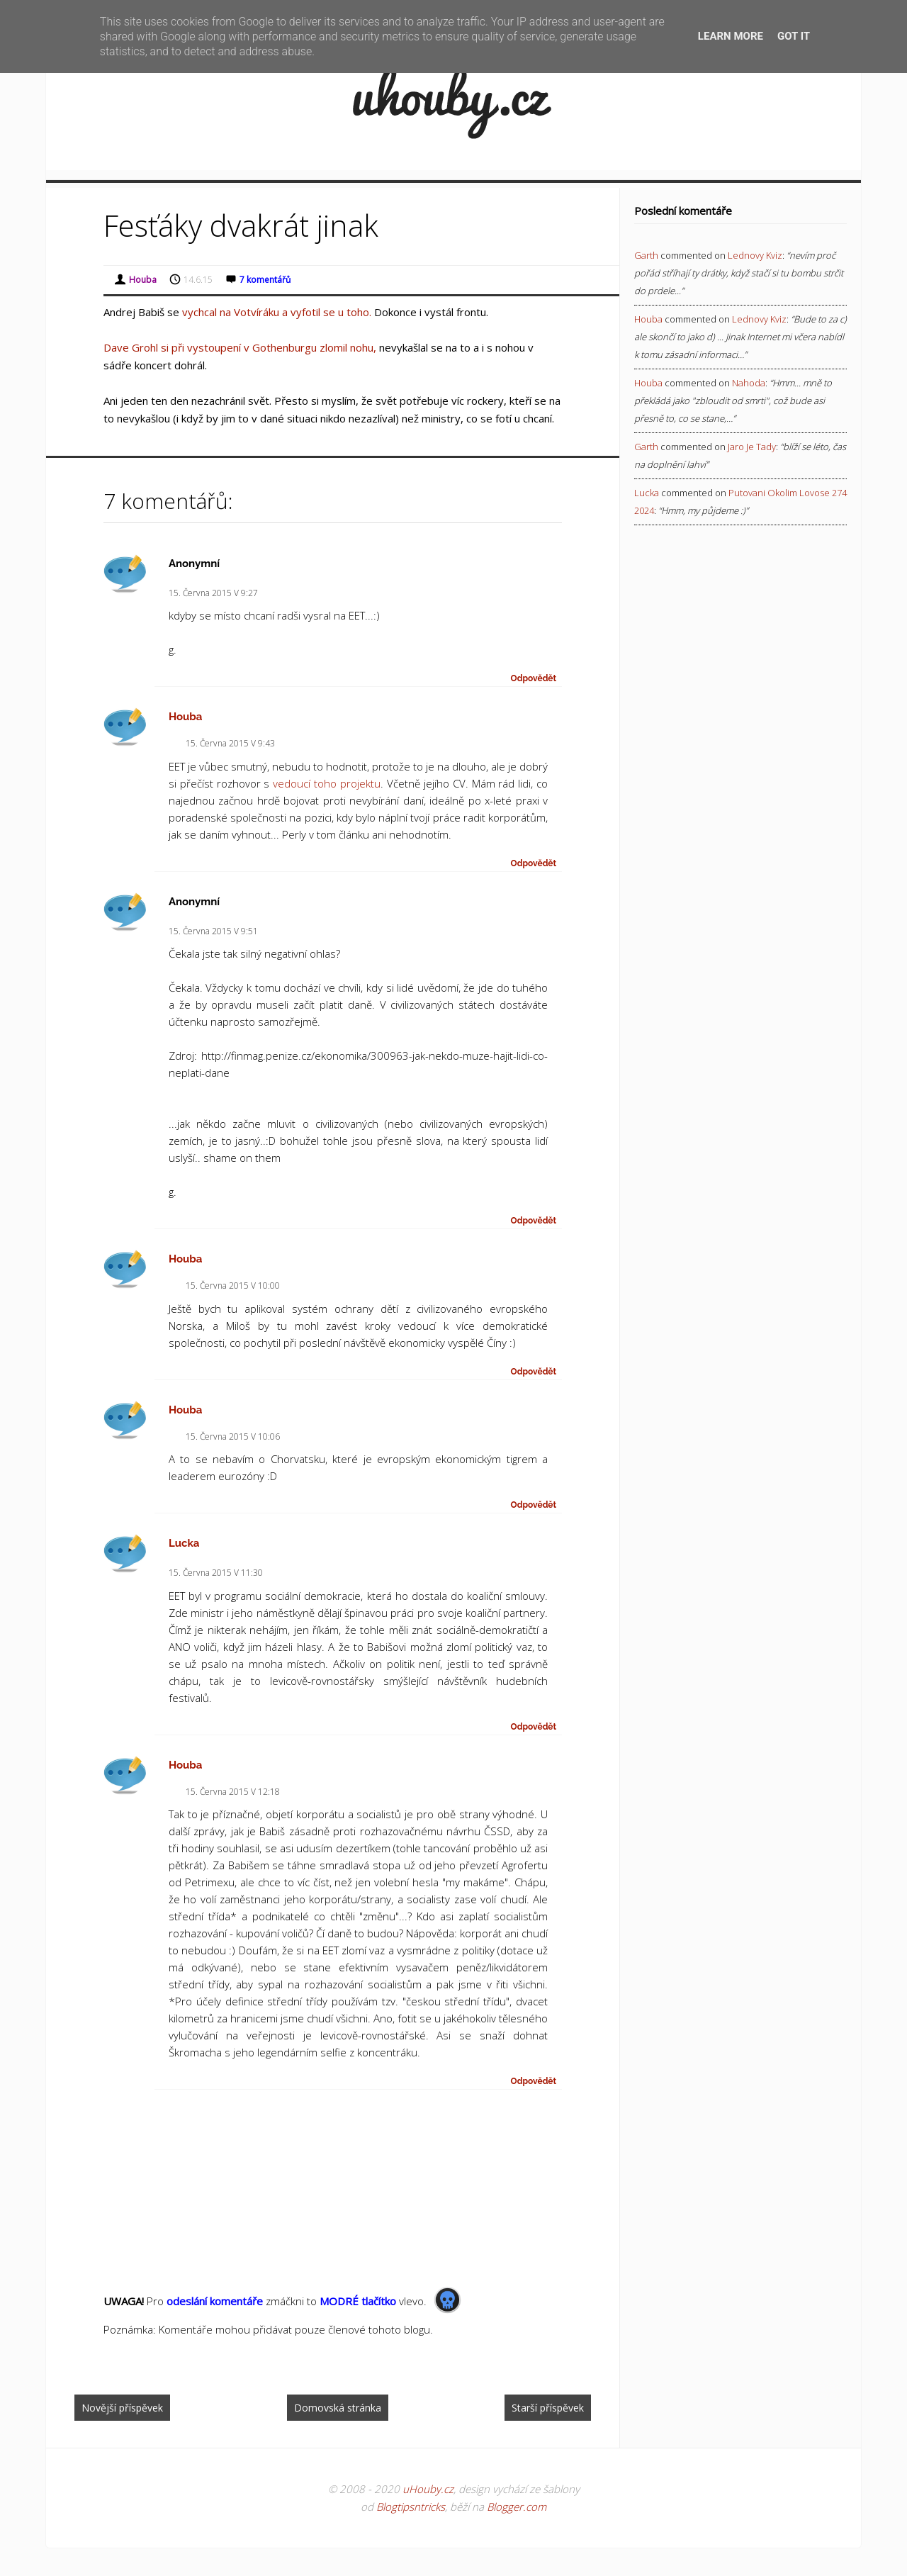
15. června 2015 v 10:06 (233, 1436)
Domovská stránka (337, 2407)
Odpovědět (534, 678)
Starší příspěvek (548, 2407)
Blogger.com (516, 2506)
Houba (186, 716)
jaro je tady (752, 446)
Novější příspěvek (122, 2407)
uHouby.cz (428, 2489)
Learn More (730, 36)
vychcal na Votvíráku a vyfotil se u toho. (276, 312)
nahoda (748, 382)
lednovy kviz (755, 255)
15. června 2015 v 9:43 (230, 743)
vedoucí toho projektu (327, 783)
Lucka (184, 1543)
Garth (646, 255)
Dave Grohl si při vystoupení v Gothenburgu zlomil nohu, (239, 347)
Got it (793, 36)
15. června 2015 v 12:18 (233, 1792)
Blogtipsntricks (410, 2506)
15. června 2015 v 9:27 (213, 593)
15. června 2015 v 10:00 (233, 1285)
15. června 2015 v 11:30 (216, 1573)
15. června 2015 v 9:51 (213, 931)
